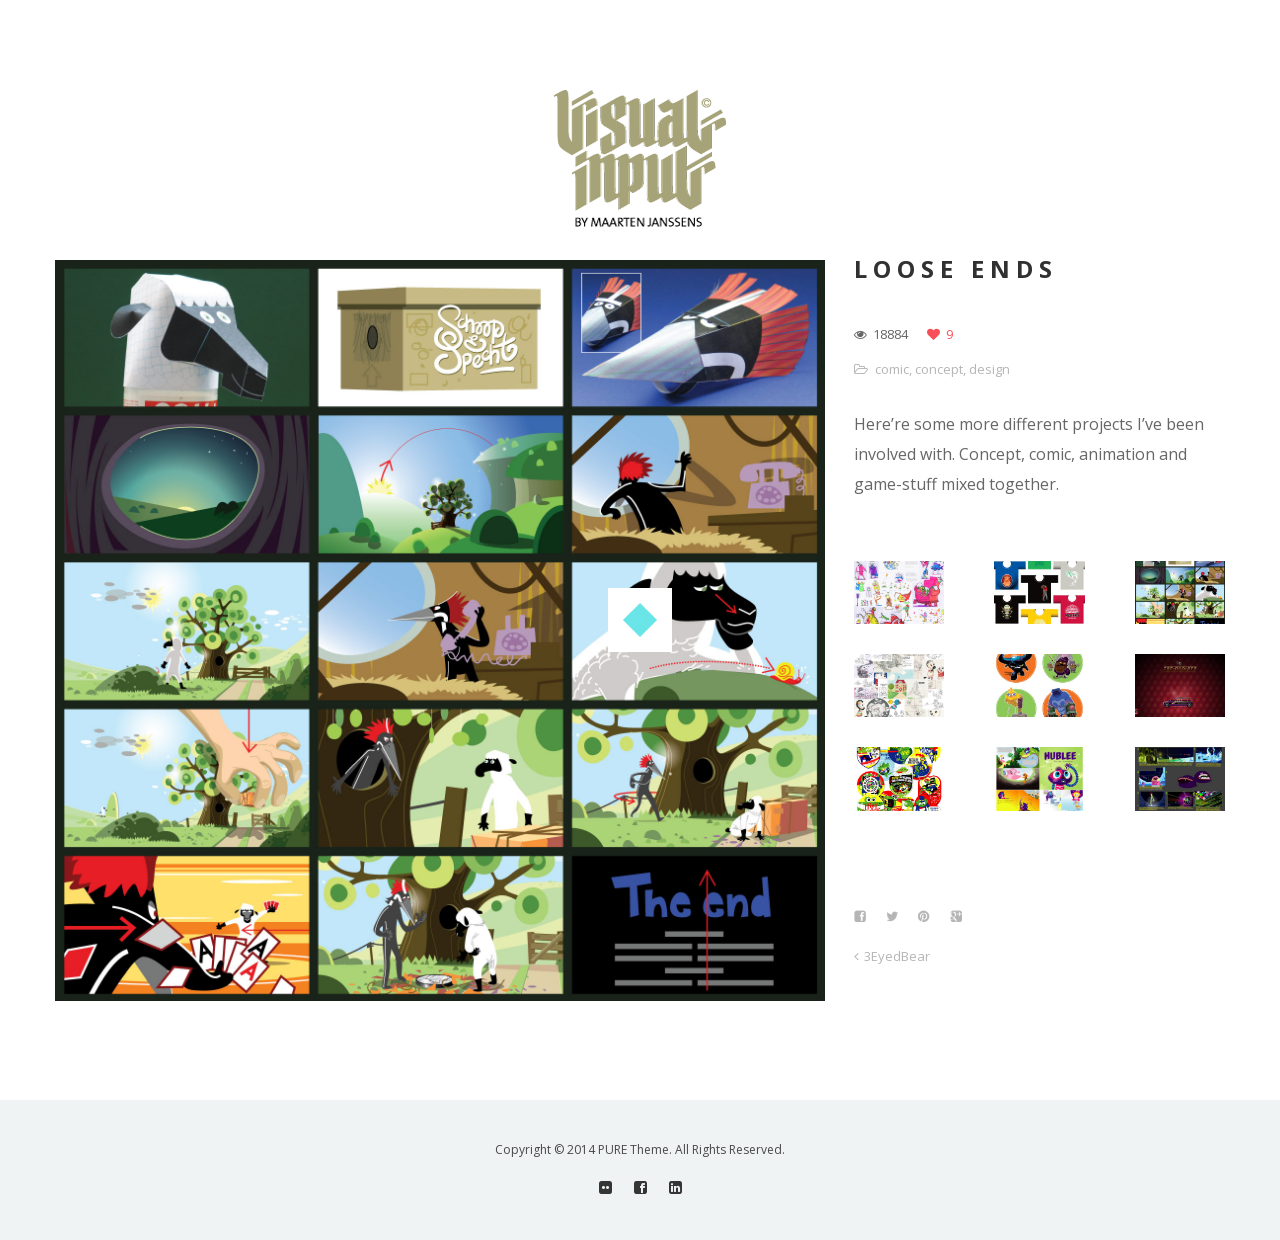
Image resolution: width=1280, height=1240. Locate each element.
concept (939, 369)
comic (892, 369)
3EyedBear (897, 956)
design (989, 369)
